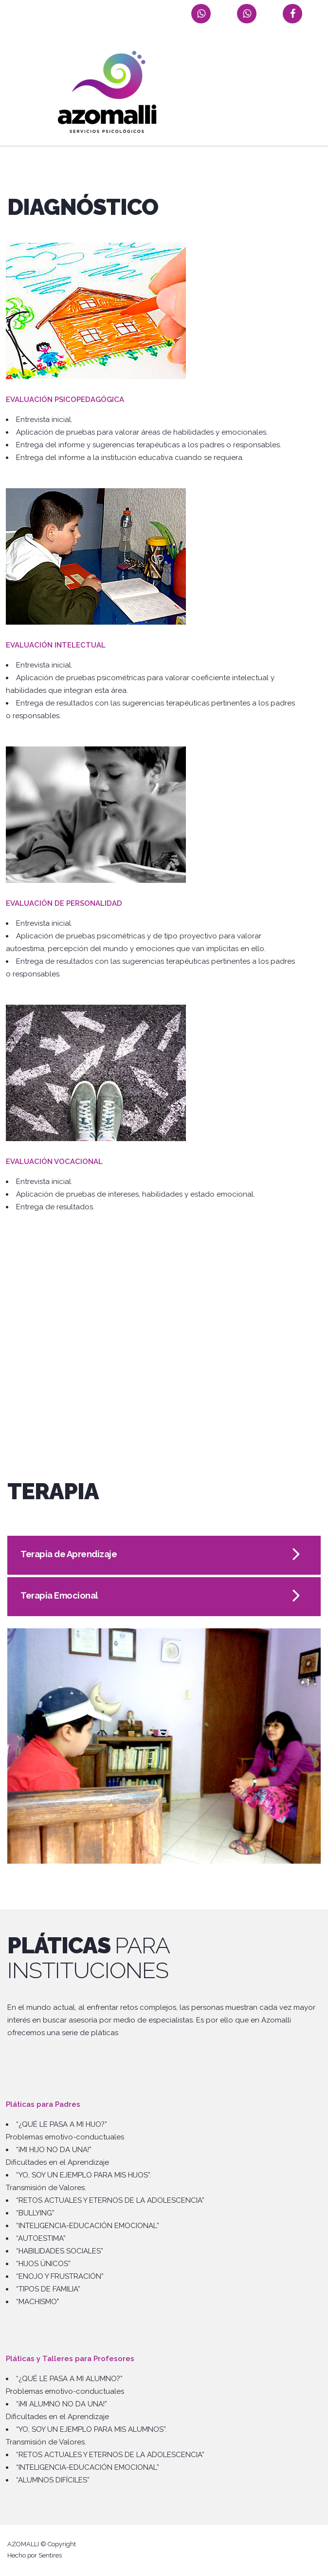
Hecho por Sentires (34, 2555)
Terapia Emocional (59, 1595)
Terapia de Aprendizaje (68, 1554)
